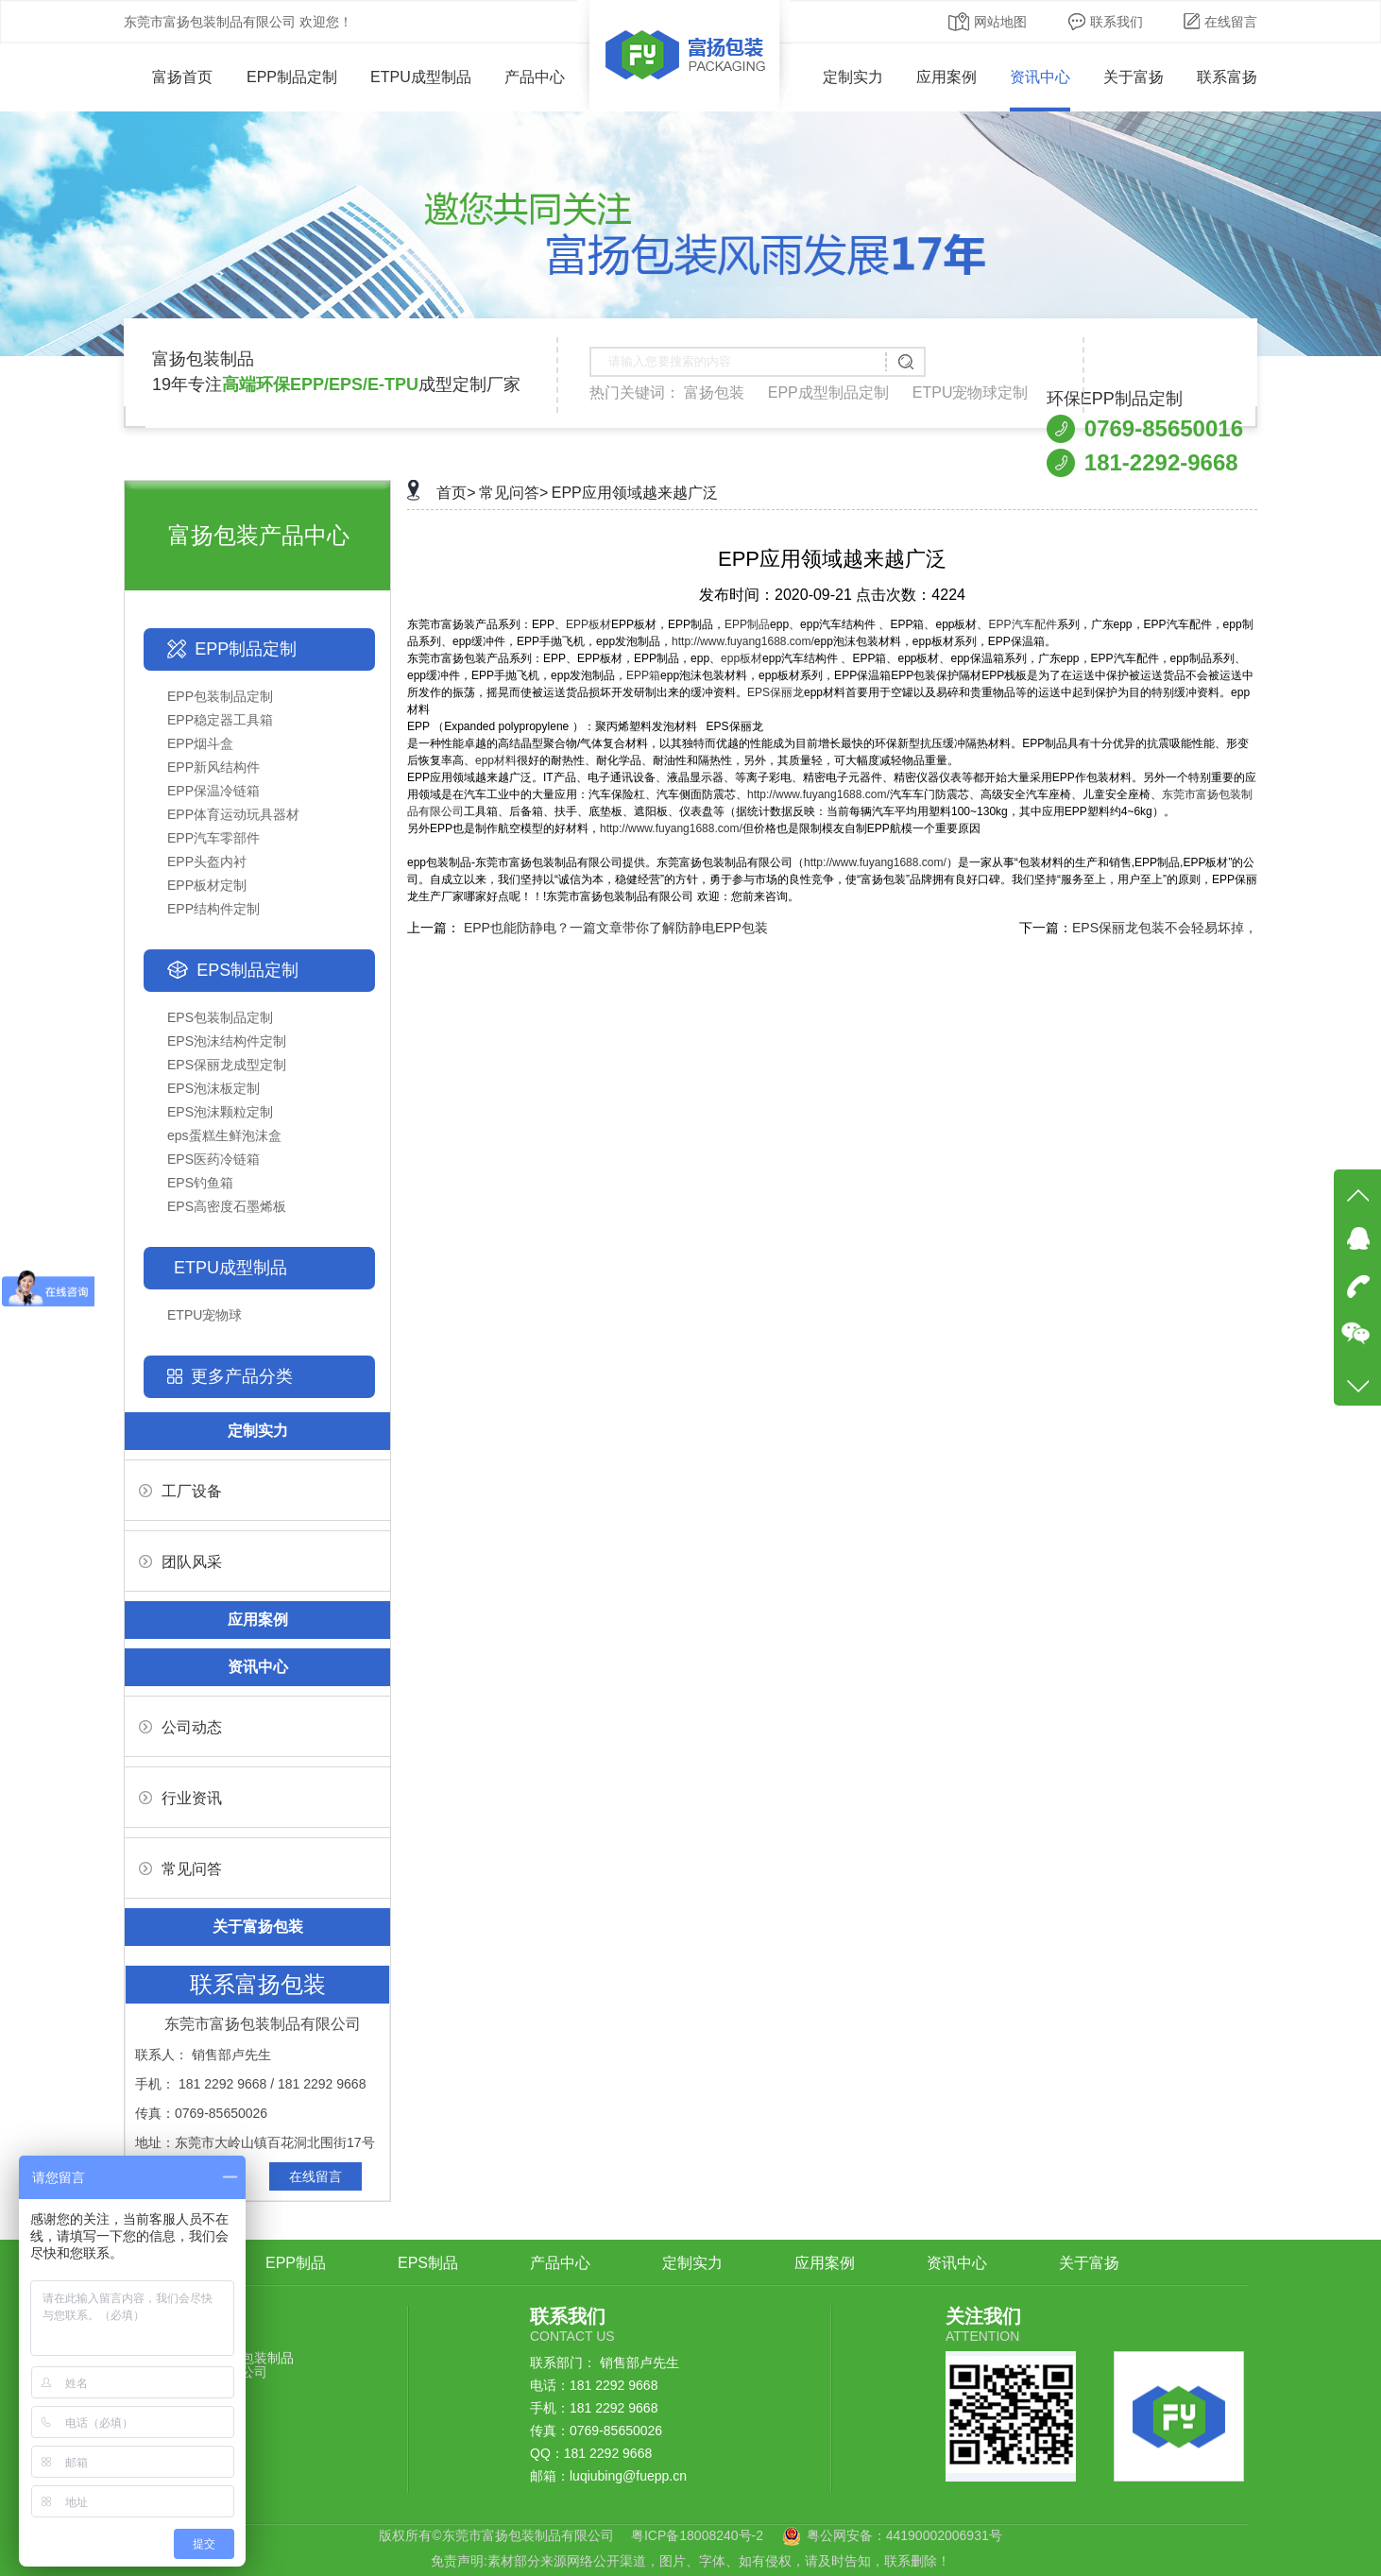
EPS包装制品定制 (220, 1017)
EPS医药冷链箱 (213, 1159)
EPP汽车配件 (1023, 624)
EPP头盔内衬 (207, 861)
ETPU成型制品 (420, 77)
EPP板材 (588, 624)
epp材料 (496, 760)
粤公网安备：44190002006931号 (904, 2535)
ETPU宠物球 (204, 1314)
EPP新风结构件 (213, 767)
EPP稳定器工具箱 (220, 719)
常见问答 (180, 1869)
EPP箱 (643, 675)
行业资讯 (180, 1798)
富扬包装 (714, 392)
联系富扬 (1227, 77)
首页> (455, 493)
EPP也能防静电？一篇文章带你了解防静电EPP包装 (616, 927)
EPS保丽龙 (775, 692)
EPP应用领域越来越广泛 (635, 493)
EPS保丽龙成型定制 (226, 1064)
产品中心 (534, 77)
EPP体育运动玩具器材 (233, 814)
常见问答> (513, 493)
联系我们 (1105, 21)
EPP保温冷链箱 (213, 790)
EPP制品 (747, 624)
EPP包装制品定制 (220, 696)
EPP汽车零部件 (213, 837)
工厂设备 (180, 1491)
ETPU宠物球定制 (970, 392)
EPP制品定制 (292, 77)
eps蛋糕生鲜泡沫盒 (224, 1135)
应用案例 (946, 77)
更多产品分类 (242, 1376)
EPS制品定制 (247, 970)
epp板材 (741, 658)
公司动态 (180, 1727)
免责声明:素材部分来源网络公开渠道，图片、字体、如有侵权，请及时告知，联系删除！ (690, 2560)
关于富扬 (1133, 77)
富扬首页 (169, 77)
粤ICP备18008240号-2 (697, 2535)
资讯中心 (1040, 77)
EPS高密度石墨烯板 (226, 1206)
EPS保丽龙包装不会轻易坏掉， (1164, 927)
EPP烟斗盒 (200, 743)
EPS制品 (428, 2263)
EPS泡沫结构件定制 (226, 1041)
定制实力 (853, 77)
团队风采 (180, 1562)
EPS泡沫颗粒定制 (220, 1111)
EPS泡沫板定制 (213, 1088)
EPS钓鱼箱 (200, 1182)
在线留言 (1220, 21)
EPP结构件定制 (213, 908)
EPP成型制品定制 (828, 392)
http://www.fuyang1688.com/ (743, 641)
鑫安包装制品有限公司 (254, 2365)
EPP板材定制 (207, 885)
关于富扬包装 (258, 1927)
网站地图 (987, 21)
